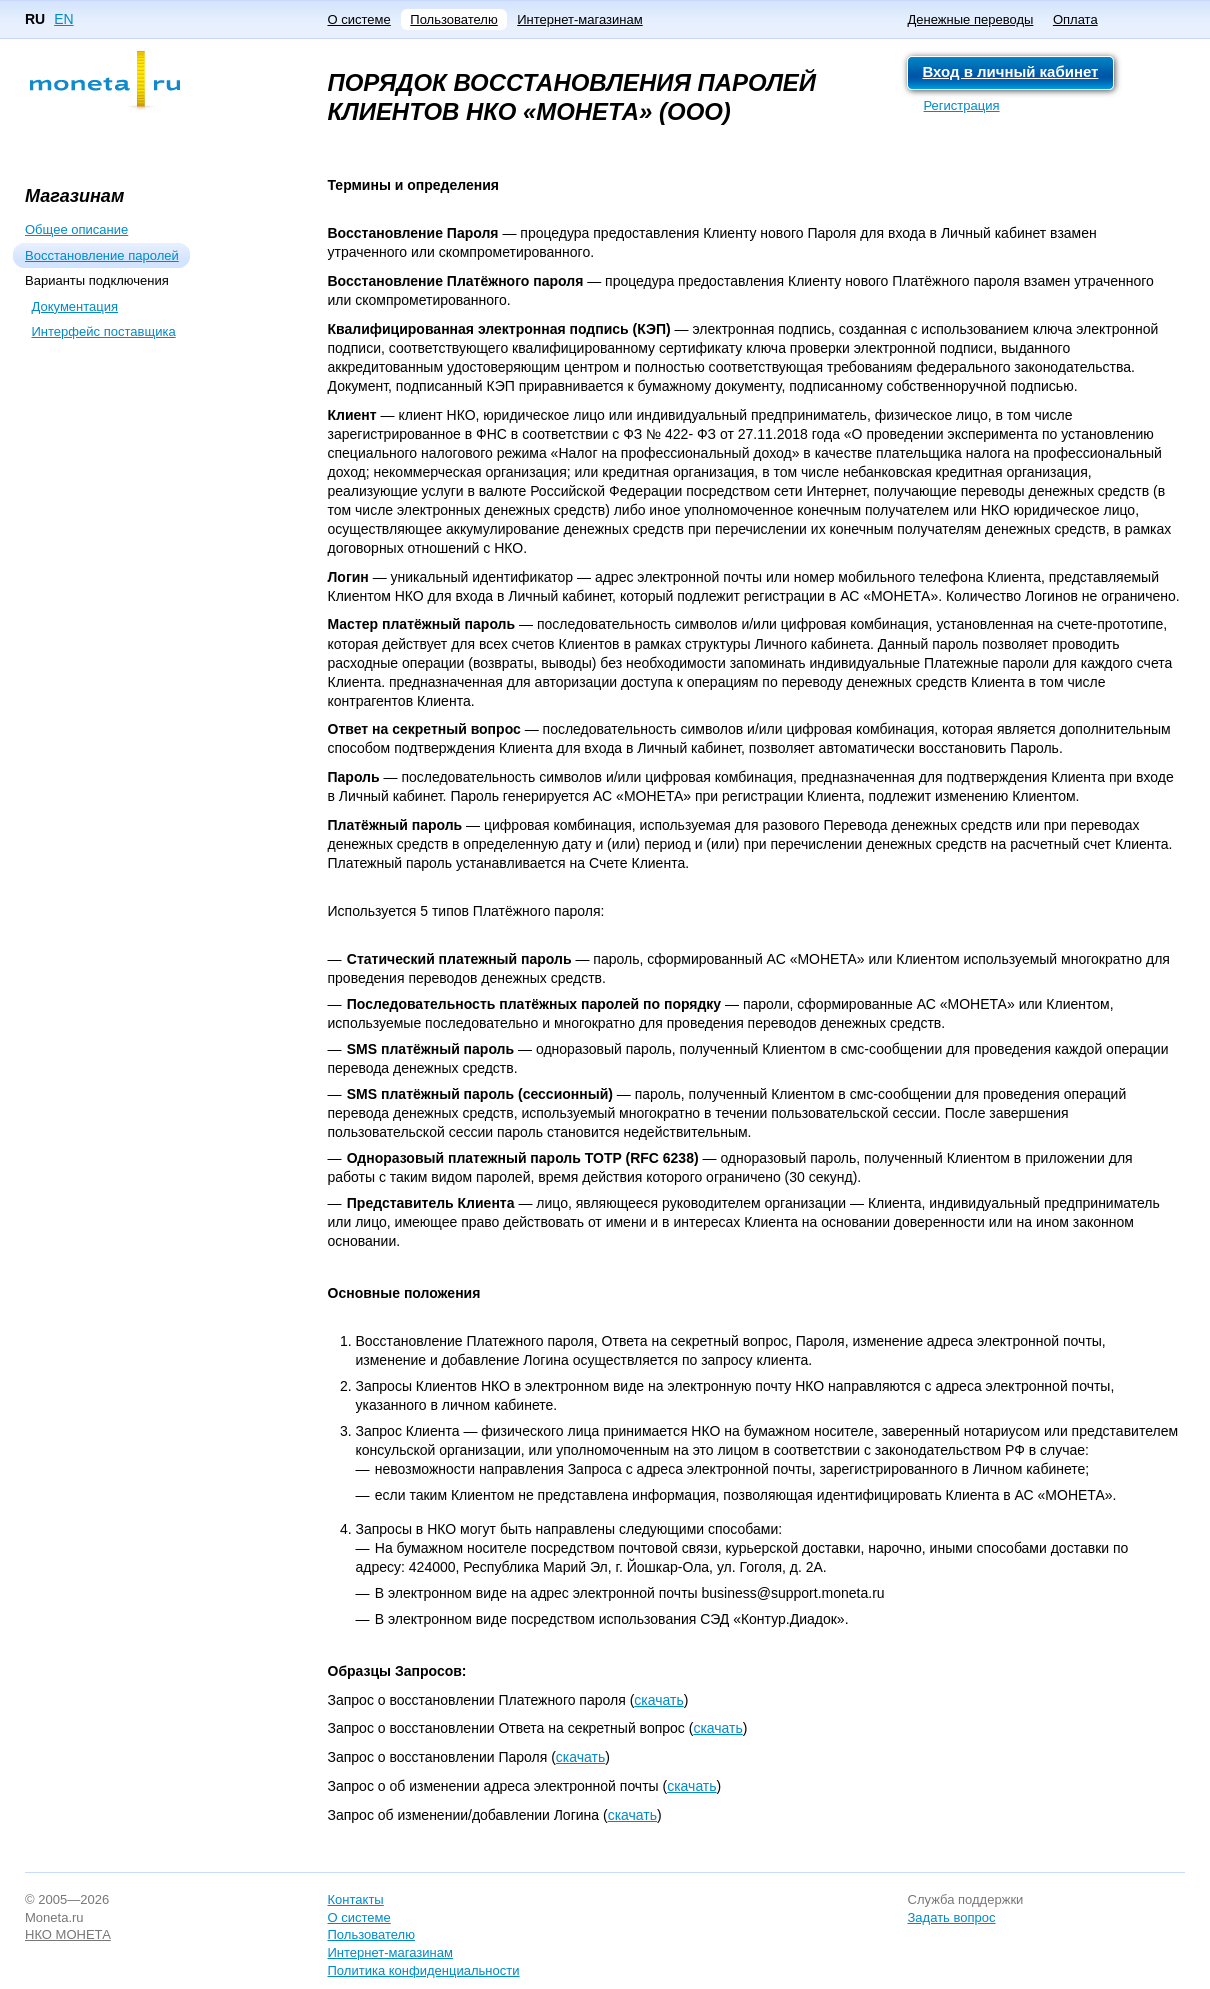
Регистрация (962, 105)
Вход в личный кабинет (1011, 71)
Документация (75, 306)
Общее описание (76, 229)
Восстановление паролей (102, 255)
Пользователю (453, 19)
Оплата (1075, 19)
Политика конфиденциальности (424, 1970)
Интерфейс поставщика (104, 331)
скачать (658, 1700)
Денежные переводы (971, 19)
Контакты (356, 1899)
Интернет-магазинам (579, 19)
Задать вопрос (952, 1917)
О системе (359, 19)
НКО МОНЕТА (68, 1934)
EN (63, 19)
